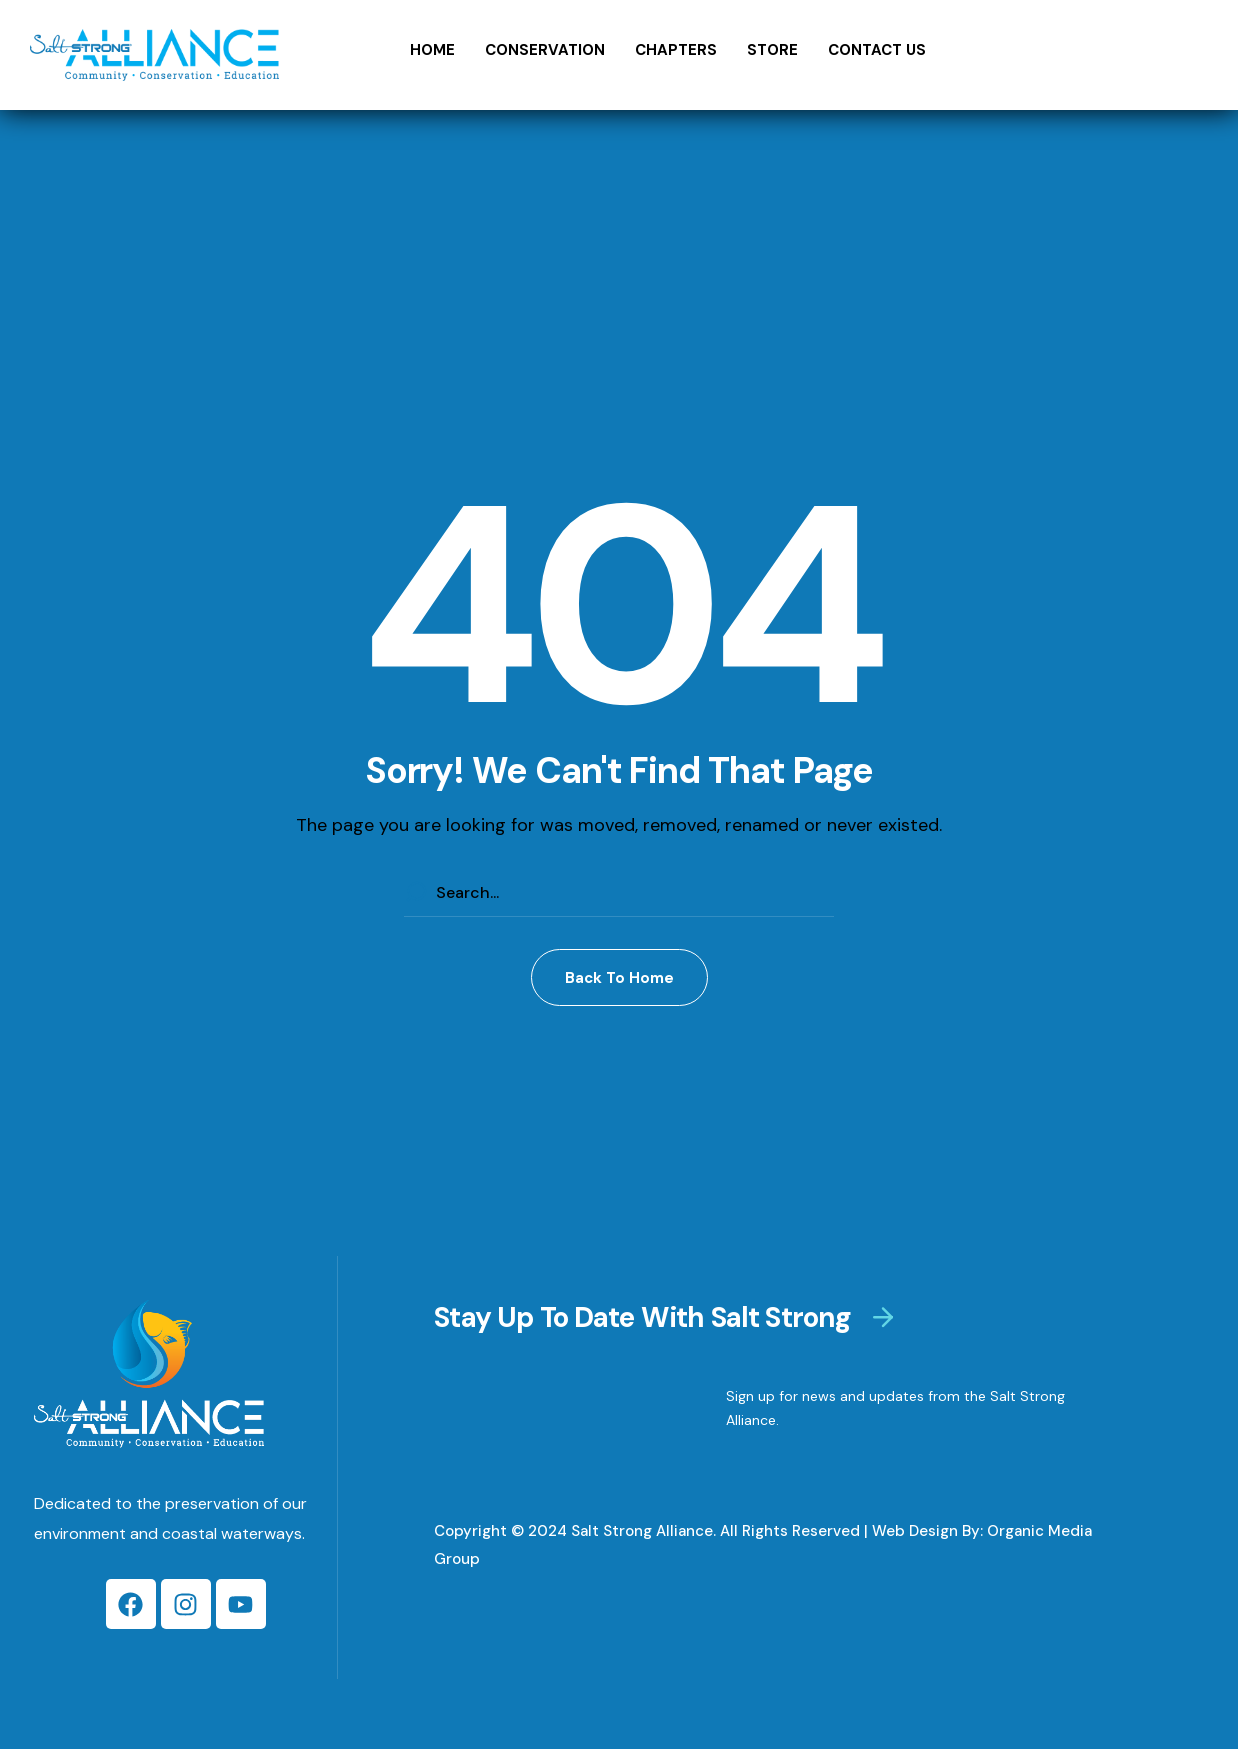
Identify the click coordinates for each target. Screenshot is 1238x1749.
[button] (619, 977)
